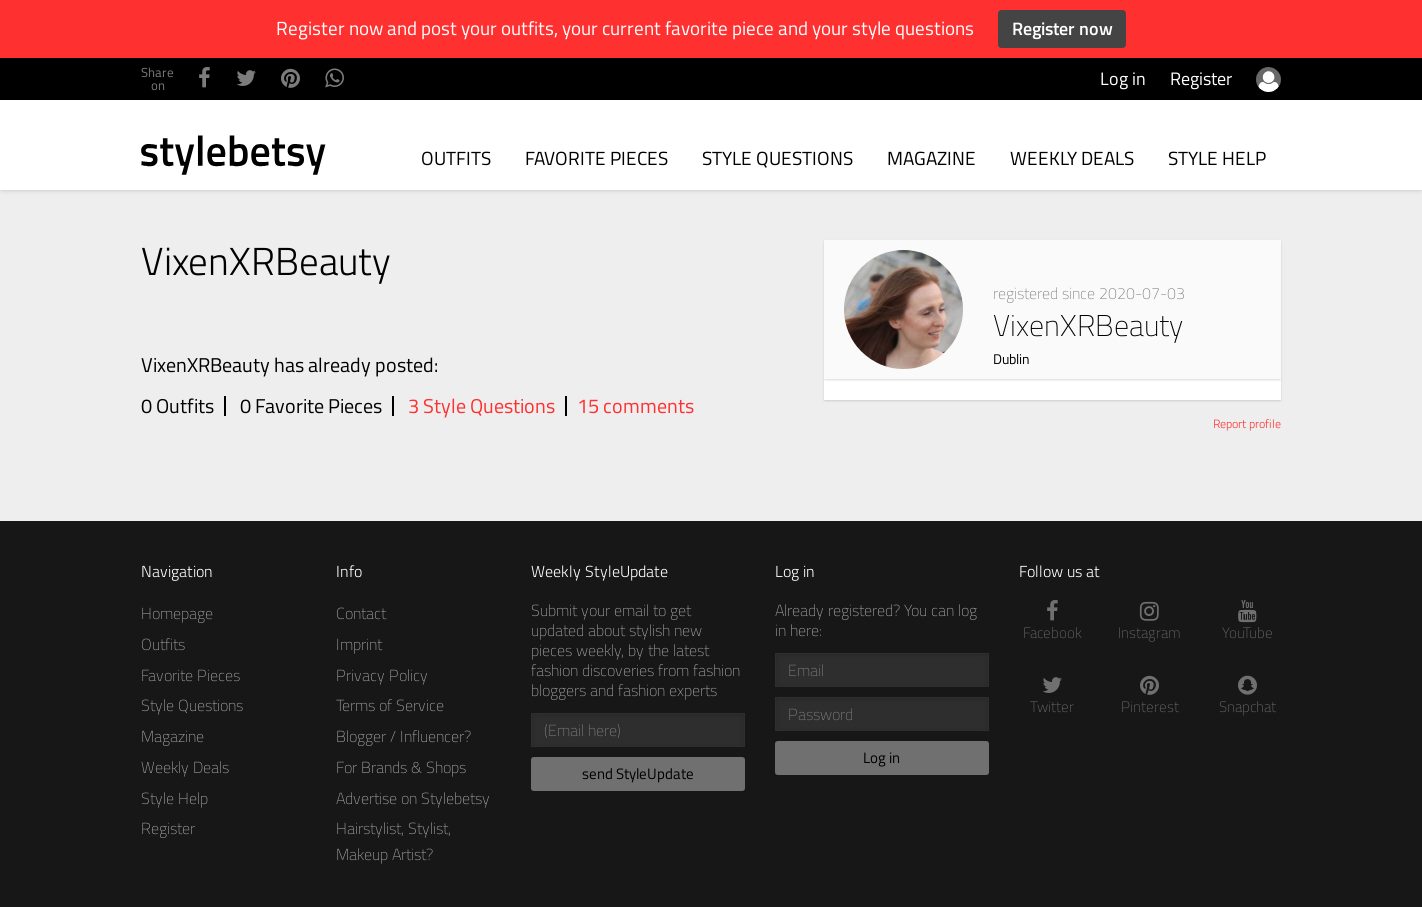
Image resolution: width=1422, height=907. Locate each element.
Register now (1062, 28)
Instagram (1150, 621)
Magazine (931, 157)
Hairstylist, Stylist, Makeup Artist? (393, 841)
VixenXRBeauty (1088, 325)
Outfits (456, 157)
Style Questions (777, 157)
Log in (1123, 78)
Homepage (177, 613)
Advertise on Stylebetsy (413, 798)
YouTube (1248, 621)
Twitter (1053, 695)
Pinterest (1150, 695)
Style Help (1217, 157)
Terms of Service (390, 705)
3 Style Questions (481, 406)
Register (1201, 78)
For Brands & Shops (401, 767)
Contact (361, 613)
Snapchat (1248, 695)
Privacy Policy (382, 675)
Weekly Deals (1072, 157)
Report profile (1247, 423)
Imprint (359, 644)
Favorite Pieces (596, 157)
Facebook (1053, 621)
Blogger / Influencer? (403, 736)
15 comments (635, 406)
